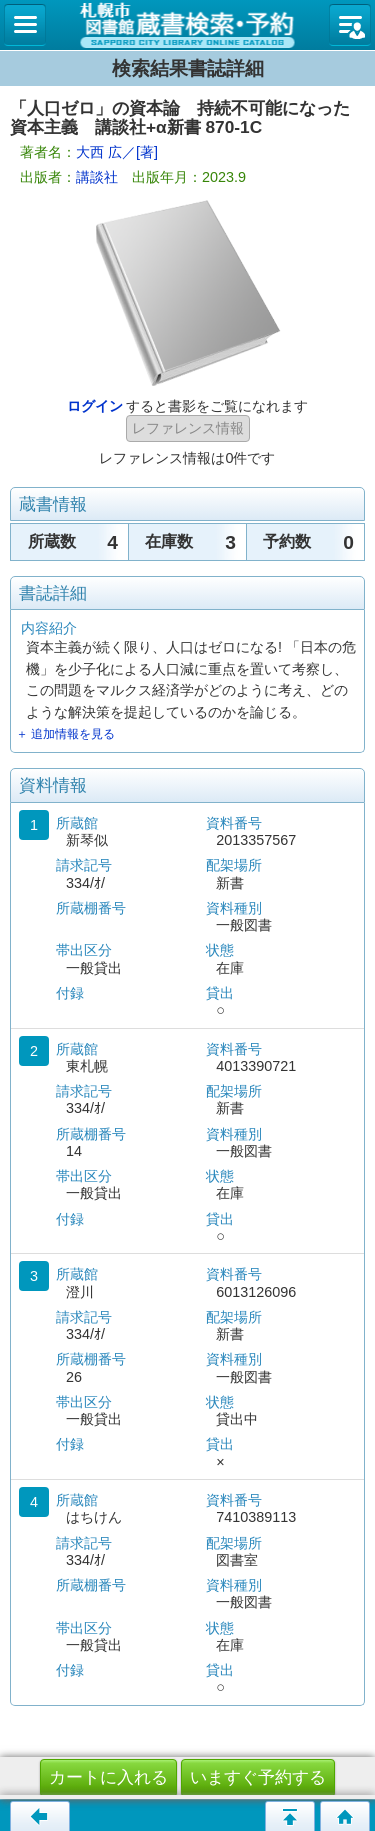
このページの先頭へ (290, 1816)
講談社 (97, 177)
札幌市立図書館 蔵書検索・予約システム (187, 25)
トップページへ (345, 1816)
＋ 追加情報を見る (65, 734)
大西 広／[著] (117, 152)
